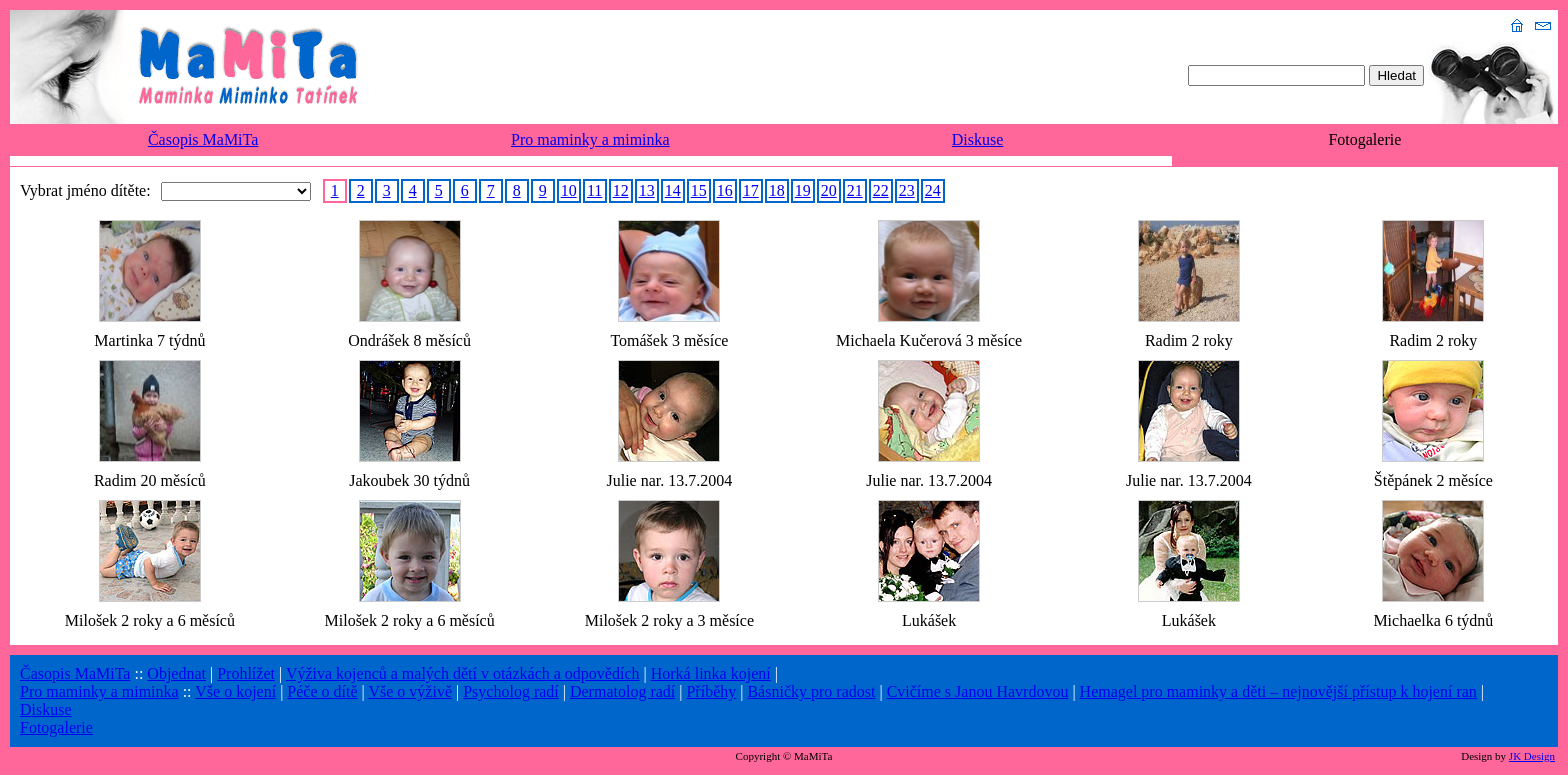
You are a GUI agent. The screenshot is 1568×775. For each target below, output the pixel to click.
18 (777, 190)
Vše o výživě (410, 691)
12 (621, 190)
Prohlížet (246, 673)
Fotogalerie (56, 727)
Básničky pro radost (811, 691)
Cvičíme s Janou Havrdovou (978, 691)
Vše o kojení (235, 691)
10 (569, 190)
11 (594, 190)
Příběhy (711, 691)
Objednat (176, 673)
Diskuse (978, 139)
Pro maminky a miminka (590, 139)
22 (881, 190)
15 (699, 190)
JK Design (1532, 756)
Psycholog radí (511, 691)
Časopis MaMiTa (203, 139)
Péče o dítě (322, 691)
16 (725, 190)
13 (647, 190)
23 (907, 190)
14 (673, 190)
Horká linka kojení (711, 673)
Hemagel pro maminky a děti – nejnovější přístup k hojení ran (1278, 691)
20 (829, 190)
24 (933, 190)
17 (751, 190)
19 (803, 190)
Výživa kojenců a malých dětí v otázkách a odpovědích (463, 673)
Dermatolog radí (622, 691)
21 (855, 190)
